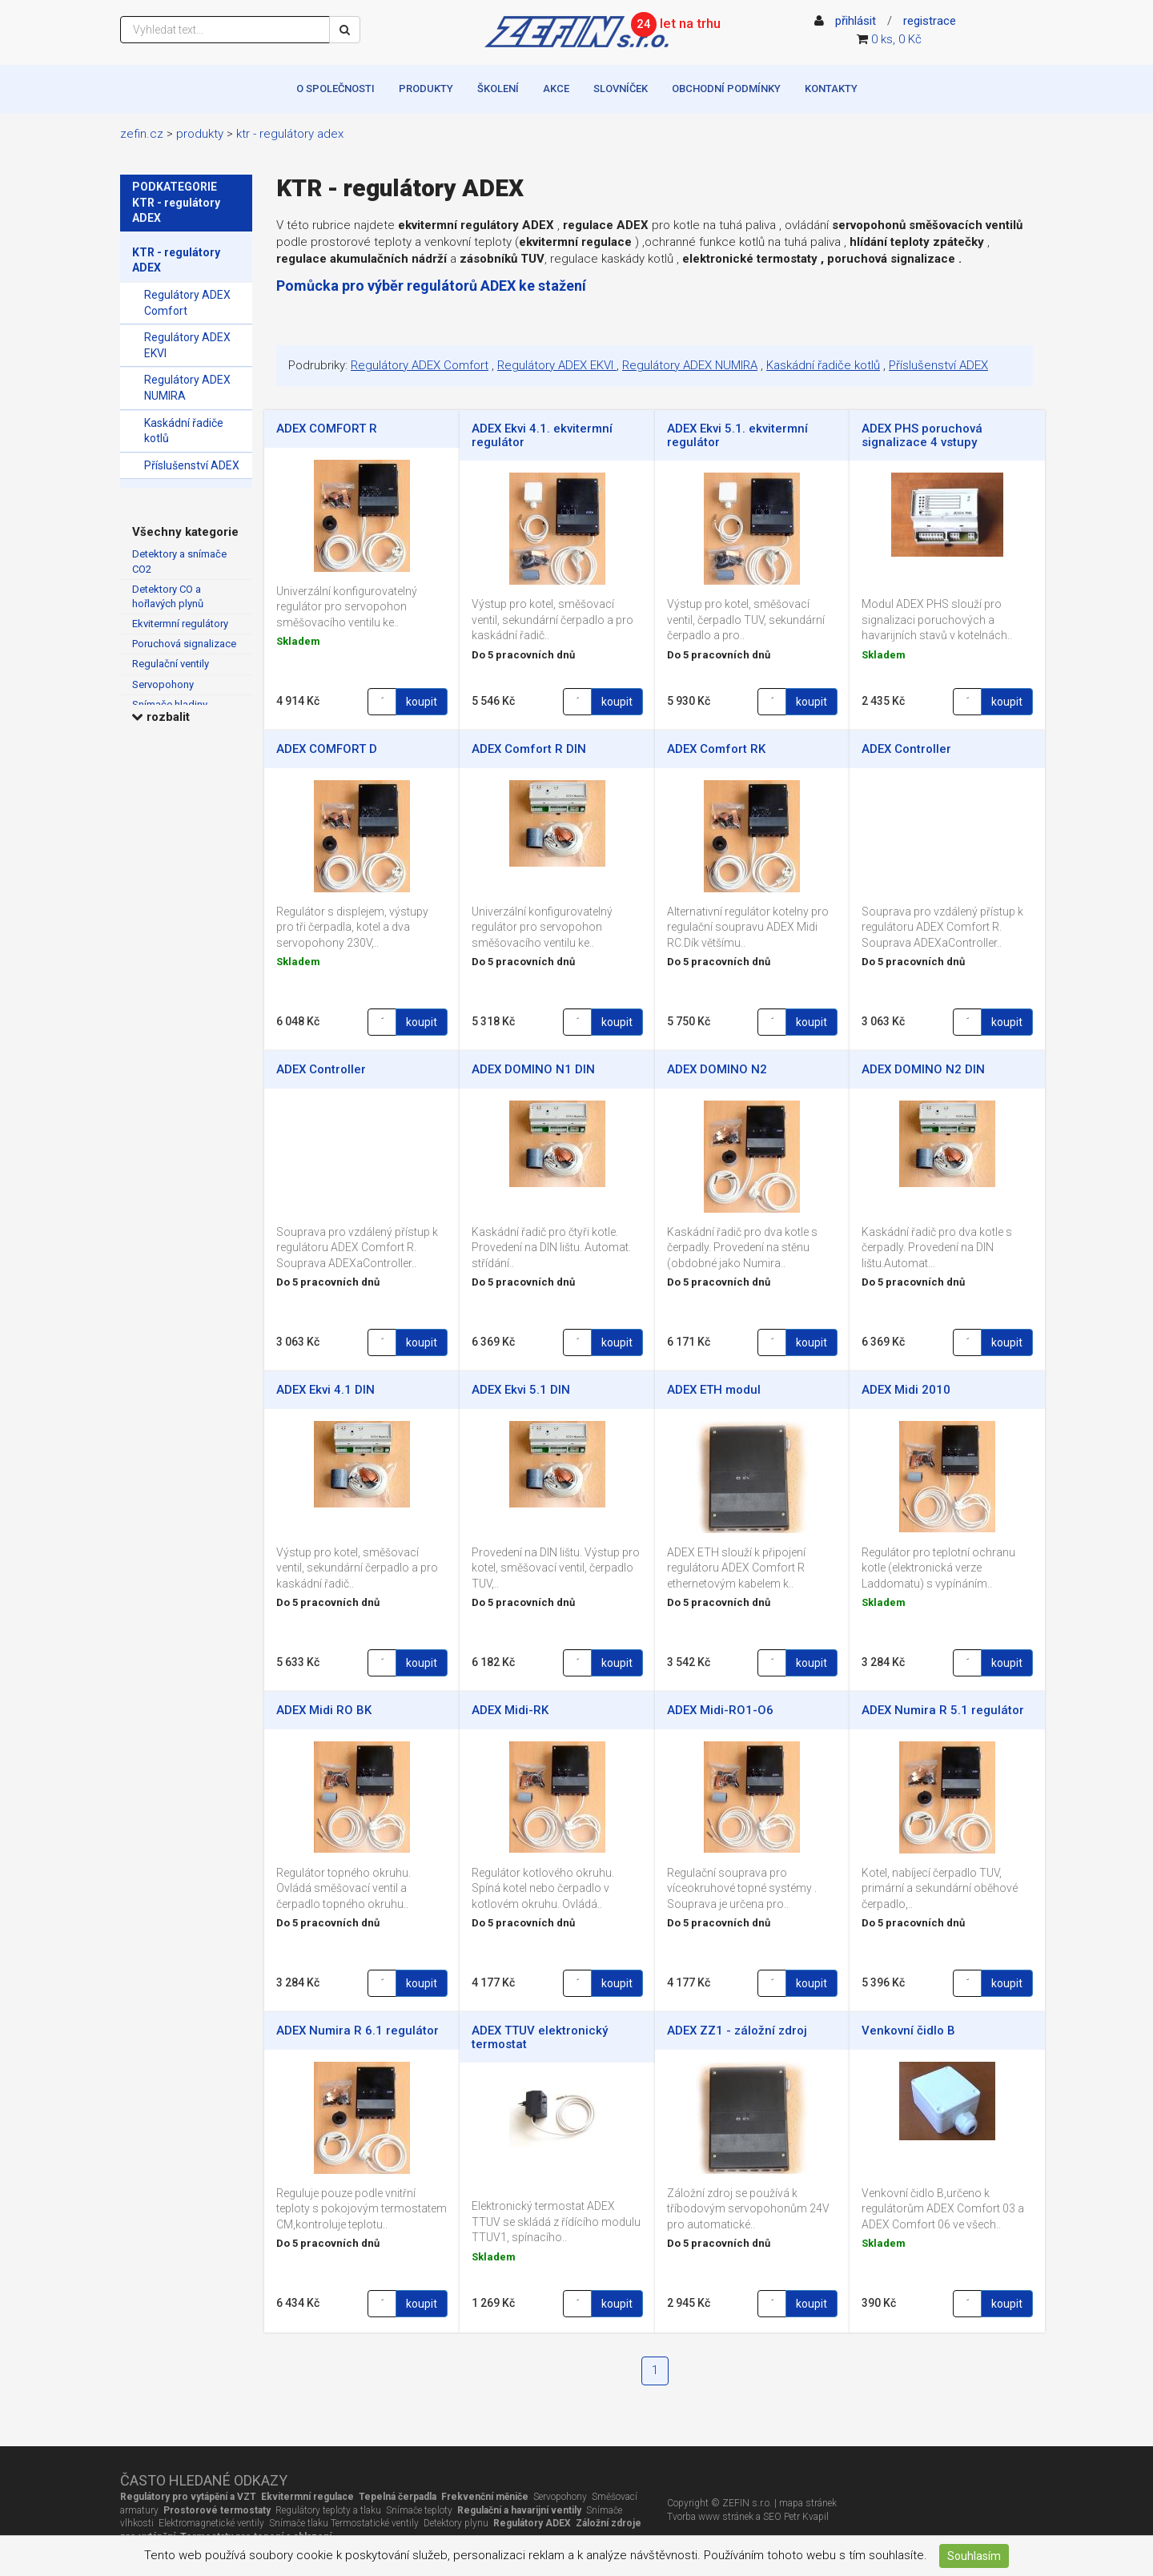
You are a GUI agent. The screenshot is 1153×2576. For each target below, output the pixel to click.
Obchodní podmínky (726, 89)
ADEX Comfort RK (716, 749)
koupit (421, 701)
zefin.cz (141, 134)
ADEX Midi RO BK (324, 1710)
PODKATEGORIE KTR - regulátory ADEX (176, 202)
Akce (556, 89)
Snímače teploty (419, 2510)
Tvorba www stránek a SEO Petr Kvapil (748, 2516)
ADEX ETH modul (714, 1390)
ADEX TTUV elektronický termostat (540, 2037)
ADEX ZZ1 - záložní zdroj (737, 2030)
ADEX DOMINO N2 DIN (923, 1069)
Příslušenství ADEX (191, 465)
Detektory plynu (456, 2523)
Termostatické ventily (375, 2523)
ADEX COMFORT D (326, 749)
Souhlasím (974, 2556)
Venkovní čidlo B (908, 2030)
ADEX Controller (906, 749)
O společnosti (335, 89)
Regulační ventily (170, 664)
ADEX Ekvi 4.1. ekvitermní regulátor (542, 435)
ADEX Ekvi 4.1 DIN (325, 1390)
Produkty (426, 89)
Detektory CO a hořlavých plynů (167, 596)
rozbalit (161, 717)
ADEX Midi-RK (510, 1710)
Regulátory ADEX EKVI (187, 345)
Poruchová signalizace (184, 644)
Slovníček (620, 89)
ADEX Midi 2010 (906, 1390)
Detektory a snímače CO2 (179, 561)
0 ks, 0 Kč (896, 39)
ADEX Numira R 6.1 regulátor (357, 2030)
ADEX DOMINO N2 (717, 1069)
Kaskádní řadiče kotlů (183, 431)
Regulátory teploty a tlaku (328, 2510)
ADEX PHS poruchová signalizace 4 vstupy (922, 435)
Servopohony (163, 684)
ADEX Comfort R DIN (529, 749)
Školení (498, 89)
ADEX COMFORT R (326, 428)
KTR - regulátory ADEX (289, 134)
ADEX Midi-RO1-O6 (720, 1710)
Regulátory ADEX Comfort (187, 302)
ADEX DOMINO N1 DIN (533, 1069)
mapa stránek (808, 2503)
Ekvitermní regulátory (180, 624)
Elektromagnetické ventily (211, 2523)
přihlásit (855, 21)
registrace (929, 21)
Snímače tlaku (297, 2523)
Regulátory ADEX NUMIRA (187, 387)
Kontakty (831, 89)
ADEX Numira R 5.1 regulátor (943, 1710)
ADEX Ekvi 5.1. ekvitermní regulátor (737, 435)
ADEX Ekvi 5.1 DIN (521, 1390)
